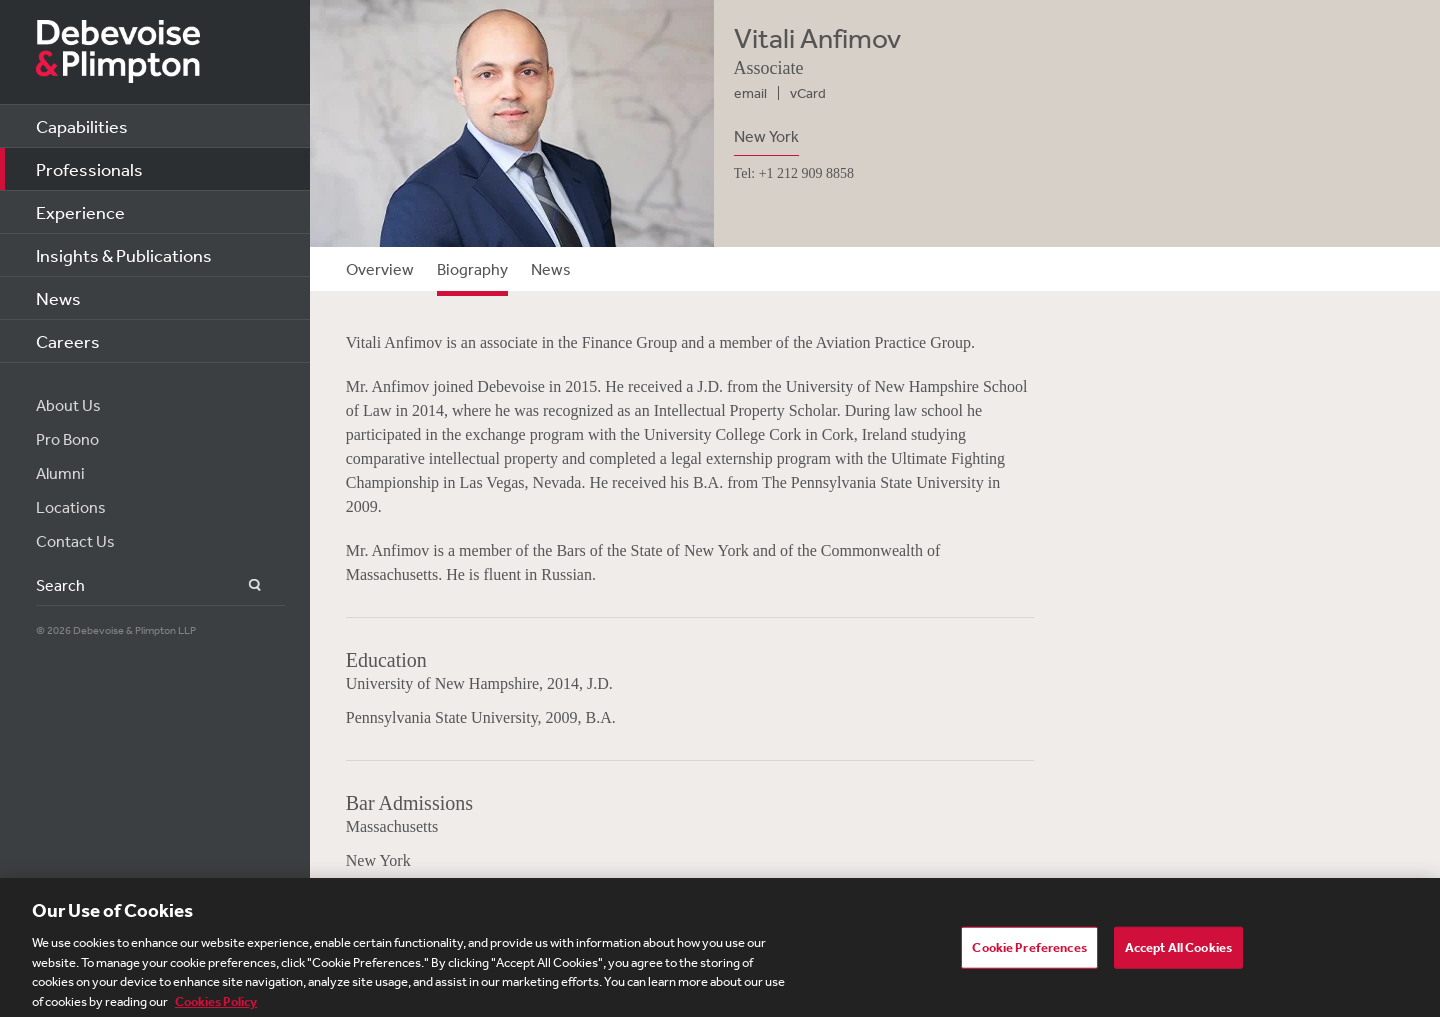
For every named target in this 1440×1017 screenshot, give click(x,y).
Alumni (60, 473)
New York (766, 136)
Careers (68, 341)
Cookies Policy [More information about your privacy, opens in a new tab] (216, 1005)
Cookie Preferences (1029, 951)
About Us (68, 405)
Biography (472, 269)
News (58, 298)
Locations (71, 507)
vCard (808, 93)
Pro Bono (67, 439)
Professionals (89, 169)
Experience (80, 212)
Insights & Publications (124, 255)
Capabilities (82, 126)
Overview (380, 269)
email (750, 93)
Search (243, 585)
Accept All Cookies (1178, 951)
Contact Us (75, 541)
